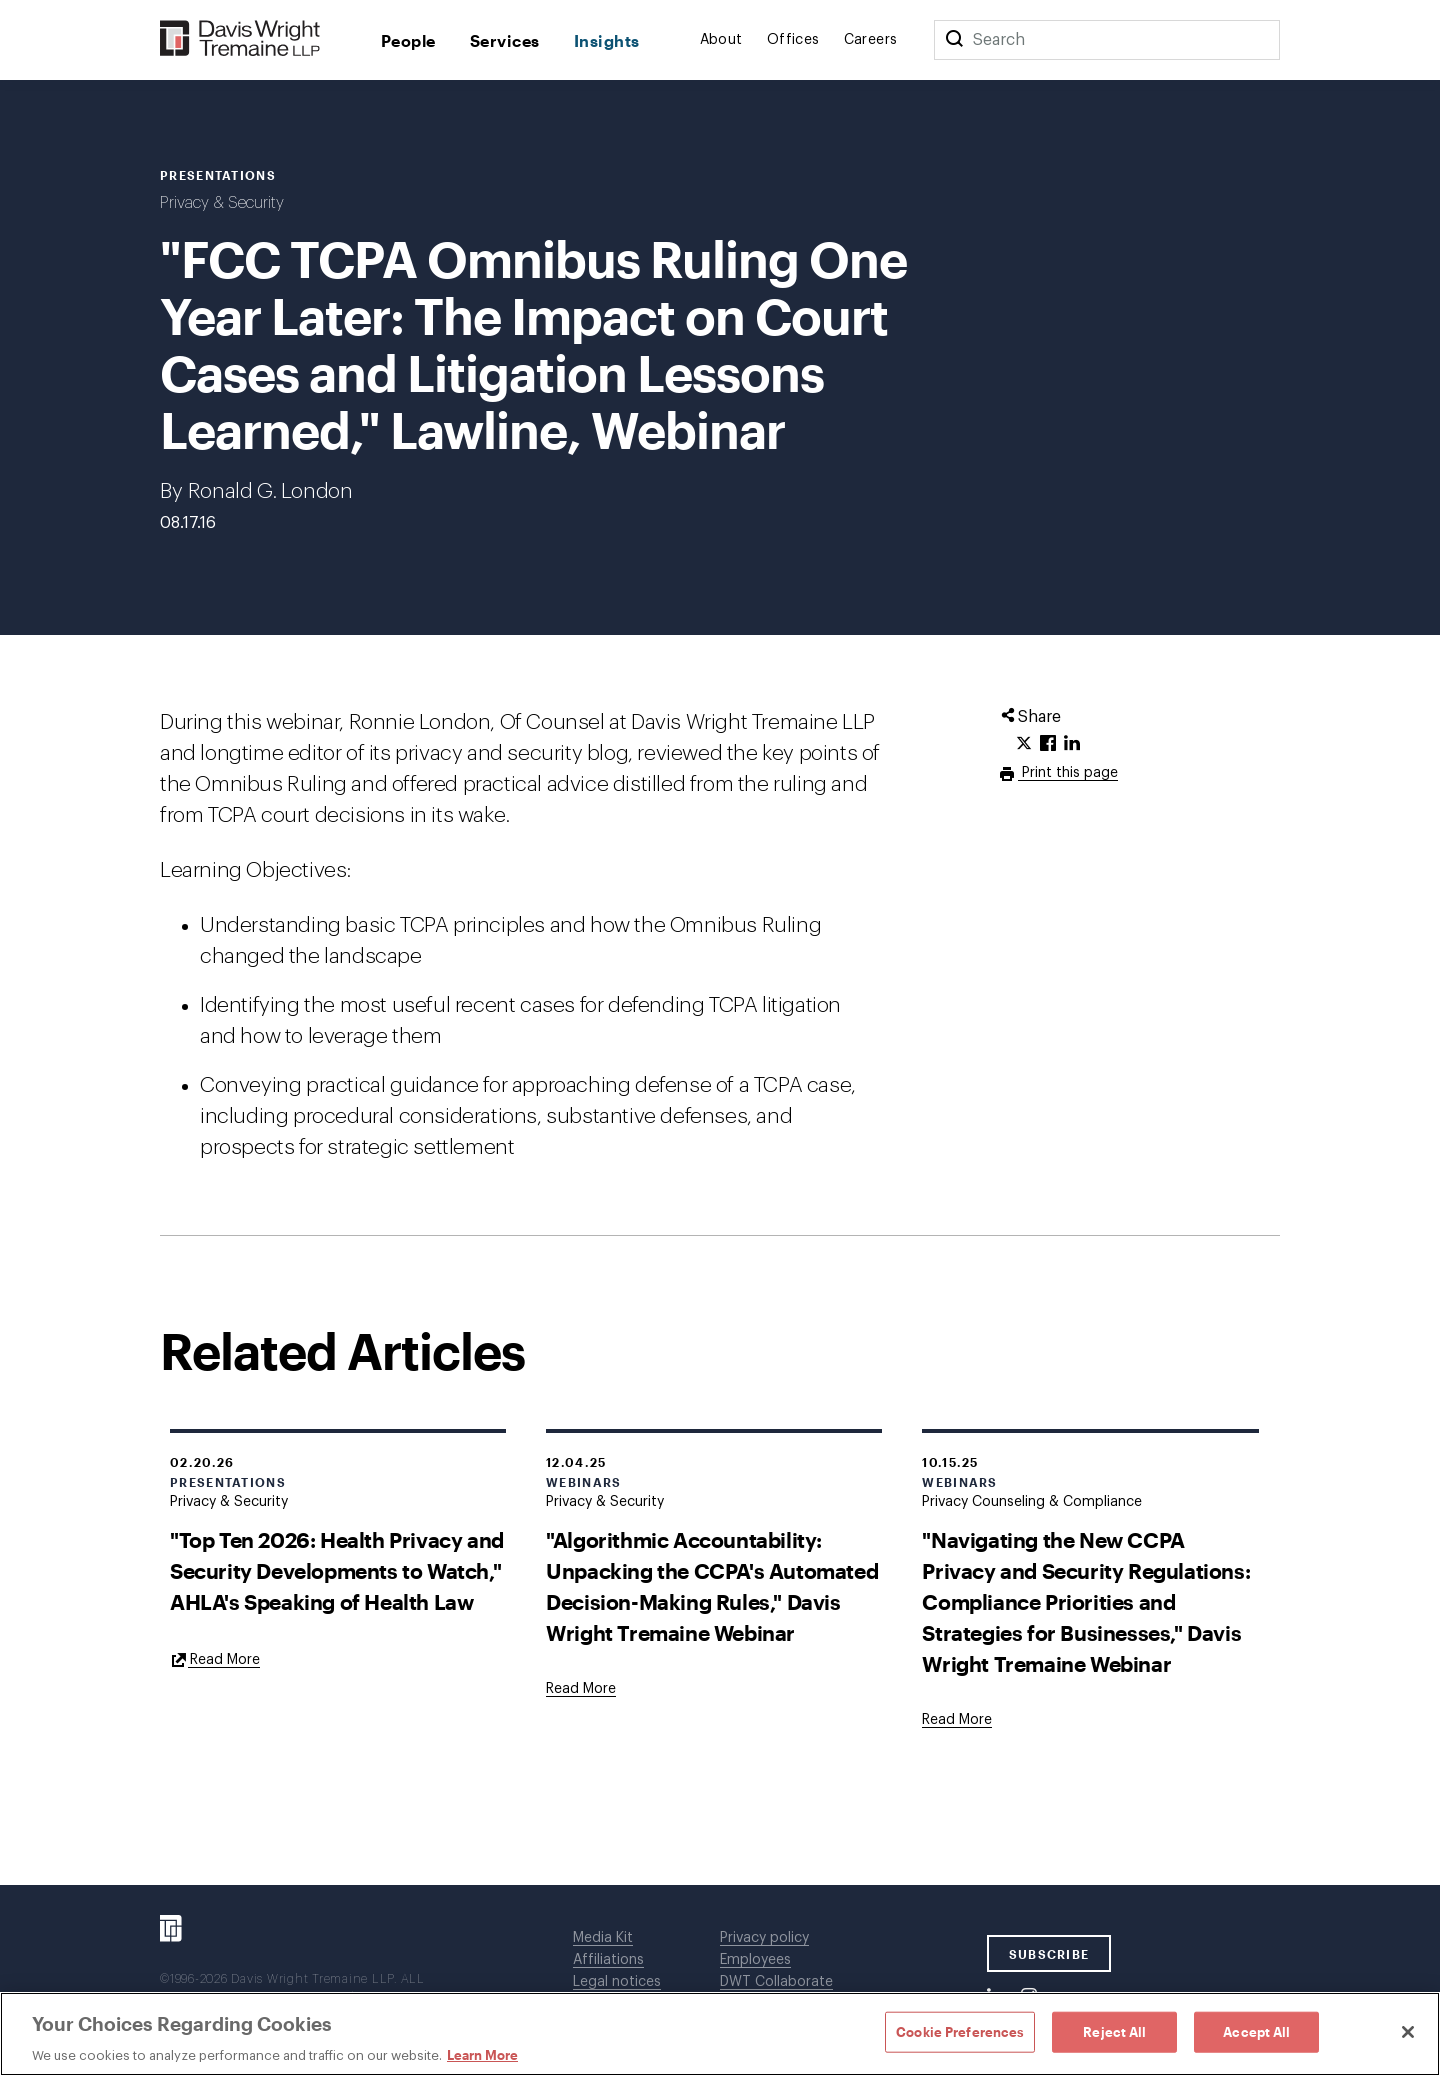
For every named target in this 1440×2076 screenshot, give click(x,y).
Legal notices (617, 1982)
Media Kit (603, 1938)
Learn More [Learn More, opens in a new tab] (482, 2055)
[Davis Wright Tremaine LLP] (240, 39)
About (721, 40)
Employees (755, 1960)
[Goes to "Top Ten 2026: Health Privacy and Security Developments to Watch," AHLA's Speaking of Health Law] (215, 1659)
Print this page (1068, 773)
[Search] (954, 40)
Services (505, 40)
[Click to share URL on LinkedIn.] (1072, 744)
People (408, 40)
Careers (871, 40)
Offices (793, 40)
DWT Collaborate (776, 1982)
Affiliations (608, 1960)
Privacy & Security (222, 203)
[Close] (1408, 2032)
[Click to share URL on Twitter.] (1024, 744)
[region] (720, 2034)
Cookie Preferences (960, 2031)
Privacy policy (764, 1938)
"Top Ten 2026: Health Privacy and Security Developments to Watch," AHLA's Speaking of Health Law (337, 1570)
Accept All (1256, 2031)
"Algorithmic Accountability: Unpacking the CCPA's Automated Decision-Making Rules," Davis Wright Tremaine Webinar (712, 1586)
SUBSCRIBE (1049, 1954)
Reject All (1114, 2031)
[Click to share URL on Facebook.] (1048, 744)
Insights (607, 40)
